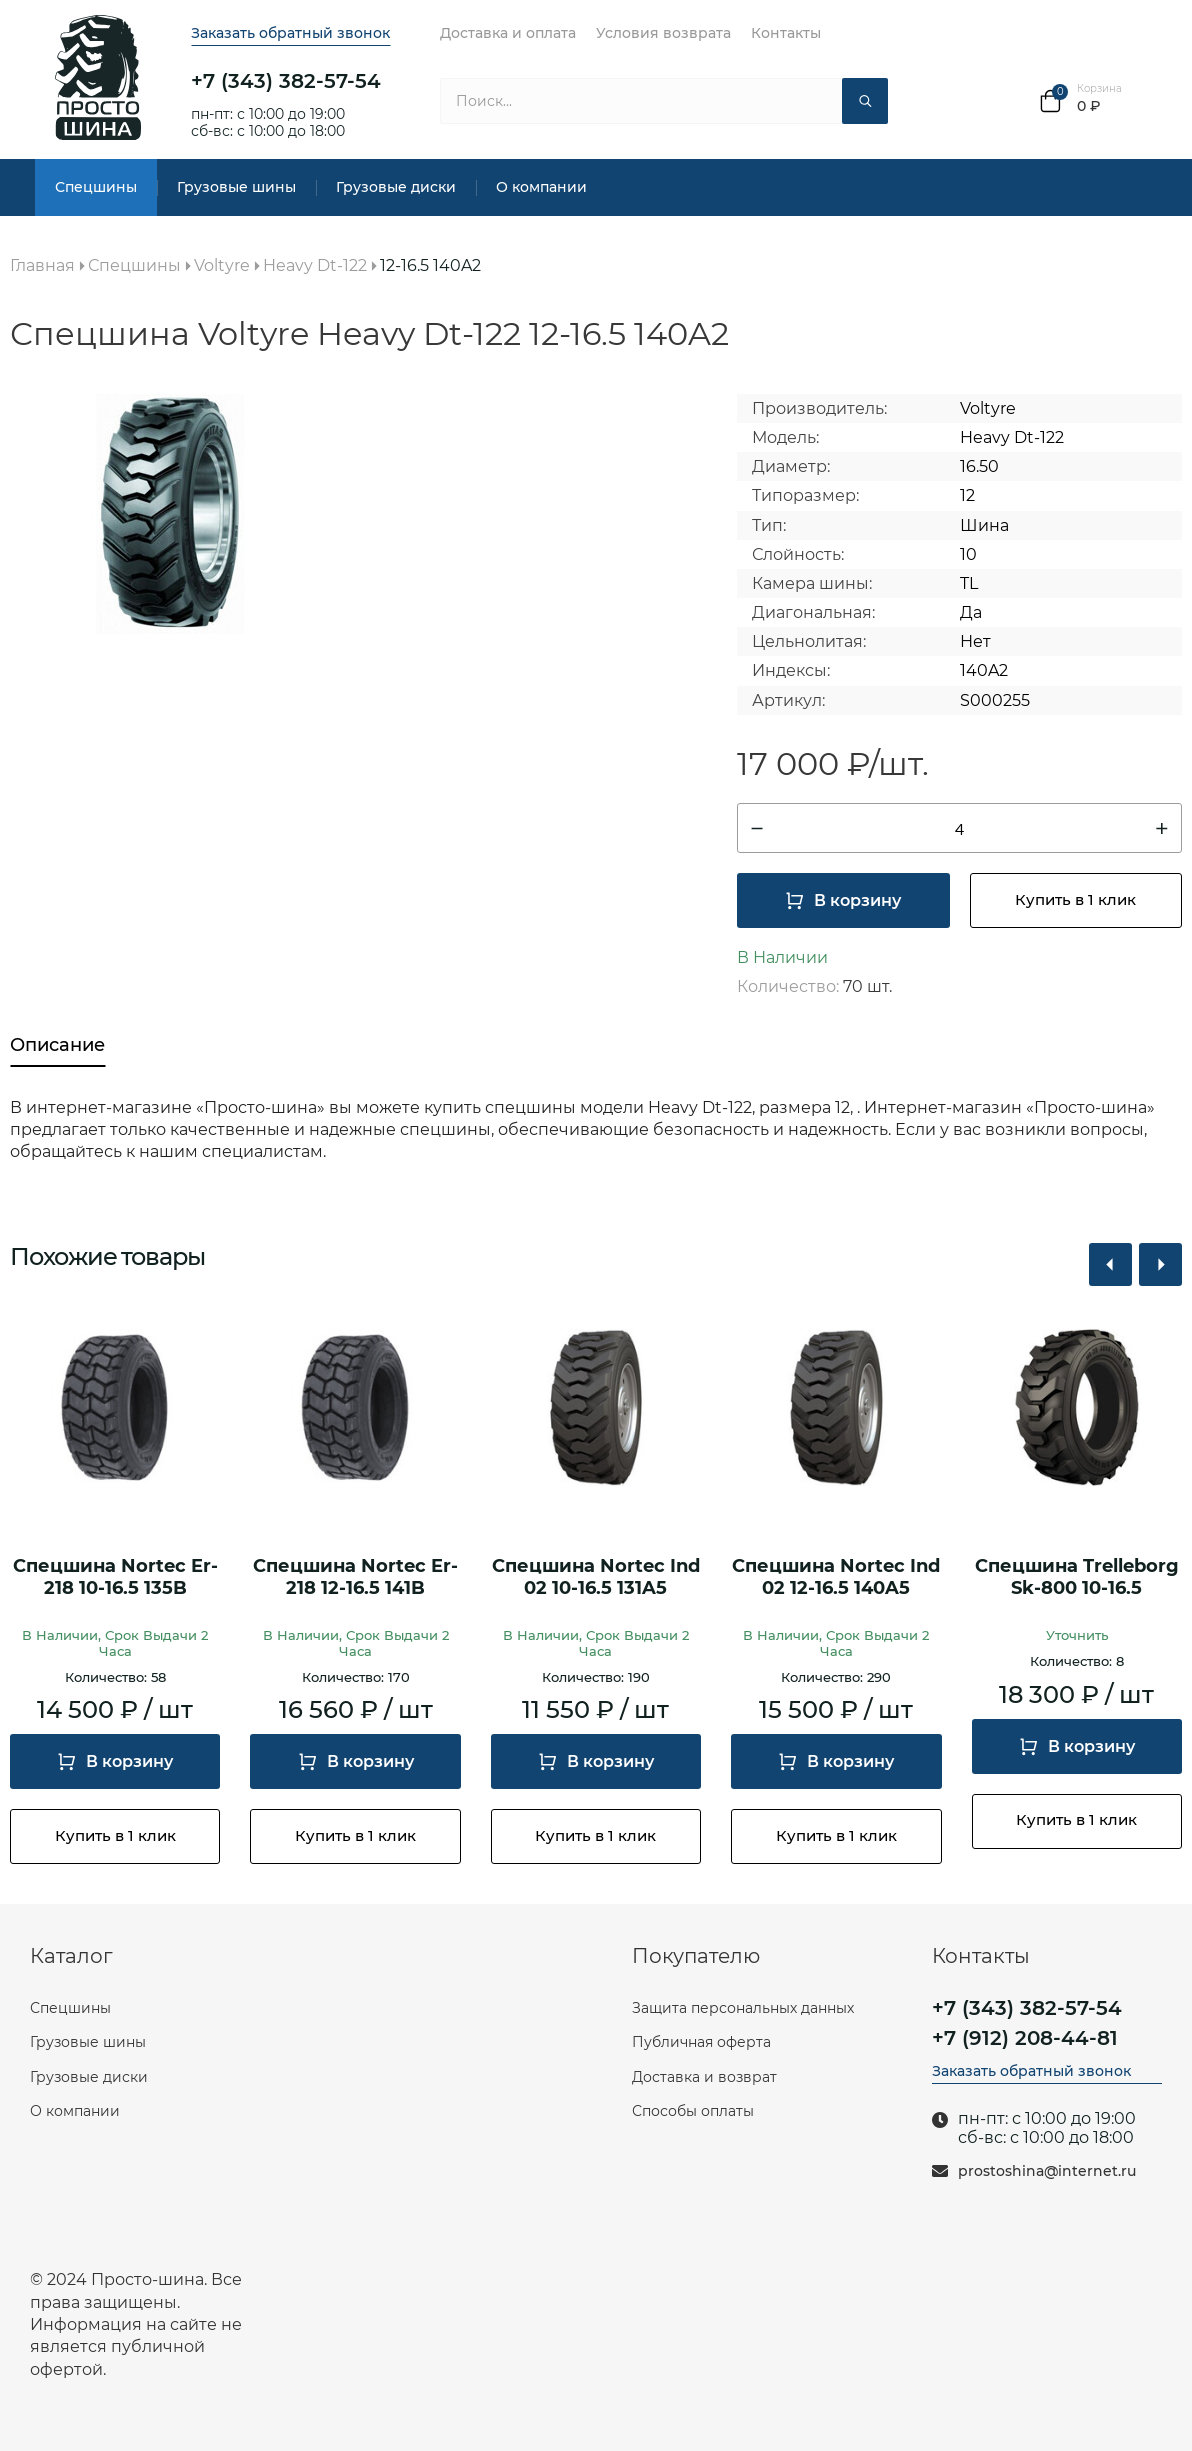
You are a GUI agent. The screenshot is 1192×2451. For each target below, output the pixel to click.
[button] (1110, 1264)
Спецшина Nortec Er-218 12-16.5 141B (355, 1577)
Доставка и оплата (508, 33)
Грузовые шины (236, 187)
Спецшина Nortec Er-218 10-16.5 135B (115, 1577)
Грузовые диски (396, 187)
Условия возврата (663, 33)
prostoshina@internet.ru (1047, 2171)
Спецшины (96, 187)
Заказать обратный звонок (290, 33)
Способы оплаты (693, 2111)
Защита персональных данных (743, 2008)
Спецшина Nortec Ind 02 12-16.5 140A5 (836, 1577)
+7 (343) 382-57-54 (286, 81)
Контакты (786, 33)
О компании (541, 187)
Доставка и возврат (704, 2077)
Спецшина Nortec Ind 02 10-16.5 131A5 (596, 1577)
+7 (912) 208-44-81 (1025, 2038)
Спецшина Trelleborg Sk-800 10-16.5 (1077, 1577)
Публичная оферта (701, 2042)
